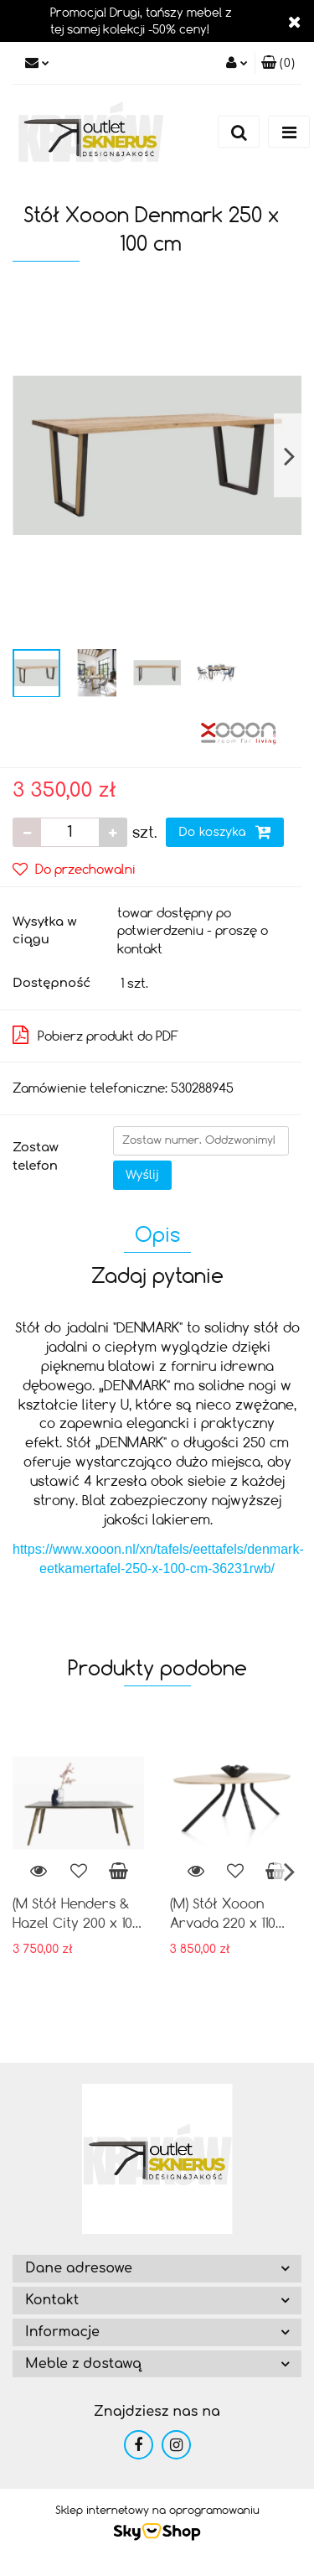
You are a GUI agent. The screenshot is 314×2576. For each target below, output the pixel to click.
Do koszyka (224, 831)
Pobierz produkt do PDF (95, 1035)
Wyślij (142, 1175)
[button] (278, 63)
